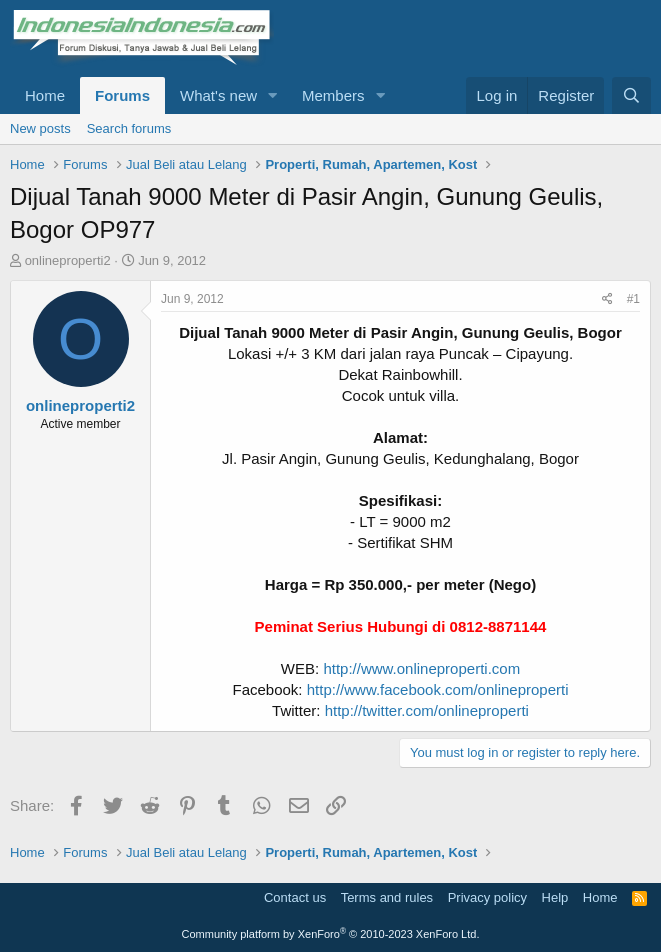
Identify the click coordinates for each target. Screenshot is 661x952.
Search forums (129, 128)
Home (45, 95)
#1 (633, 299)
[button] (273, 95)
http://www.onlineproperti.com (421, 668)
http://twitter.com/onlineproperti (427, 710)
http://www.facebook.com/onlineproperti (438, 689)
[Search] (631, 95)
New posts (40, 128)
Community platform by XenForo (331, 934)
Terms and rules (387, 897)
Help (555, 897)
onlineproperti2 (68, 260)
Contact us (295, 897)
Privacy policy (487, 897)
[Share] (607, 299)
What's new (218, 95)
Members (333, 95)
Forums (122, 95)
